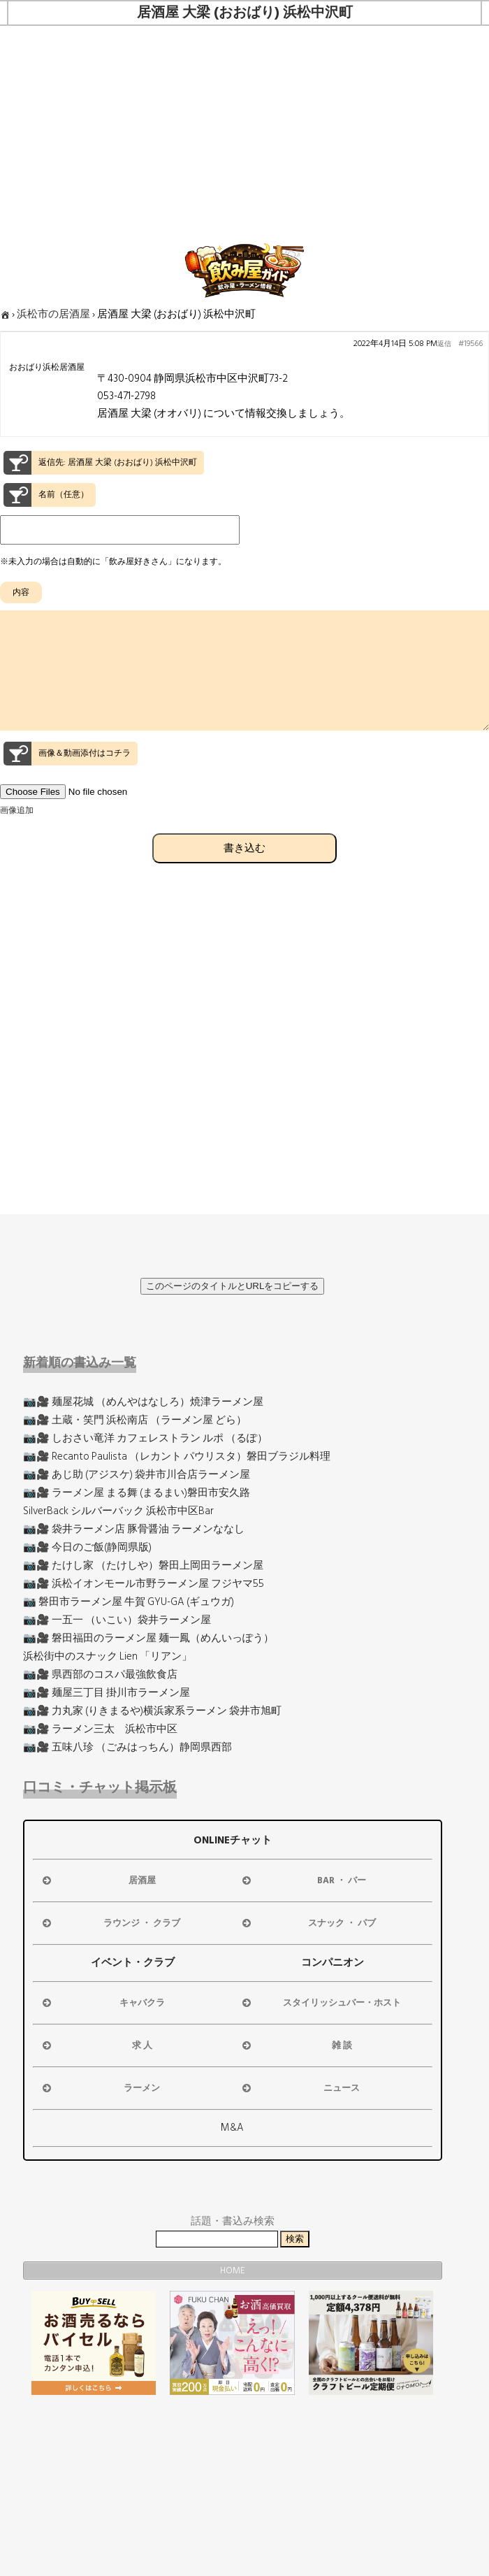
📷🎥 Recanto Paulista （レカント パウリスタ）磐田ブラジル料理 (176, 1456)
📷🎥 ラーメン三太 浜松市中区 (100, 1729)
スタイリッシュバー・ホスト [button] (320, 2002)
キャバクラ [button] (102, 2002)
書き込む (244, 873)
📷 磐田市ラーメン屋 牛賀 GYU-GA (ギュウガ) (128, 1602)
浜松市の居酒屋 (53, 314)
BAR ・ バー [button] (303, 1880)
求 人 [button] (96, 2045)
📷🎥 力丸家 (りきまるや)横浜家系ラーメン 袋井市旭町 (152, 1711)
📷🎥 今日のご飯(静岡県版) (87, 1547)
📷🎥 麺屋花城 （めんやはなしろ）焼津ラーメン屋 (143, 1402)
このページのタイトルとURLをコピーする (232, 1286)
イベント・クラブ (133, 1962)
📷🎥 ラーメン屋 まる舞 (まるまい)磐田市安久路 (136, 1493)
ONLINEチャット (233, 1840)
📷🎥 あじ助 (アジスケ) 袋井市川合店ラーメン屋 (136, 1474)
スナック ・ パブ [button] (308, 1923)
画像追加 (17, 835)
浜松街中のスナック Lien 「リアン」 (107, 1656)
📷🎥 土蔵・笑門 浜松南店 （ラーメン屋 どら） (135, 1420)
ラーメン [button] (100, 2088)
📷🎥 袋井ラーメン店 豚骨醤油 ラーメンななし (134, 1529)
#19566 (470, 344)
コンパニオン (332, 1962)
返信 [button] (444, 344)
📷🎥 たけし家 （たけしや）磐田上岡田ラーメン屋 (143, 1565)
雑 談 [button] (296, 2045)
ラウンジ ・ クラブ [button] (110, 1923)
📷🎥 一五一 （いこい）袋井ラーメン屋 (117, 1620)
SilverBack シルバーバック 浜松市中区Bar (118, 1511)
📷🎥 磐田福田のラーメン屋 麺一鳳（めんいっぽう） (148, 1638)
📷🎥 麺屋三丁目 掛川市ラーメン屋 (106, 1692)
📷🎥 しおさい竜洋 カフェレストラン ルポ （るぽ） (145, 1438)
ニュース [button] (300, 2088)
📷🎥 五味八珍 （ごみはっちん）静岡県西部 (127, 1747)
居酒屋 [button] (98, 1880)
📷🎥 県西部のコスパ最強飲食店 (100, 1674)
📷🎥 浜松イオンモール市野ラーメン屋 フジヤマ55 (143, 1583)
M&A (232, 2127)
